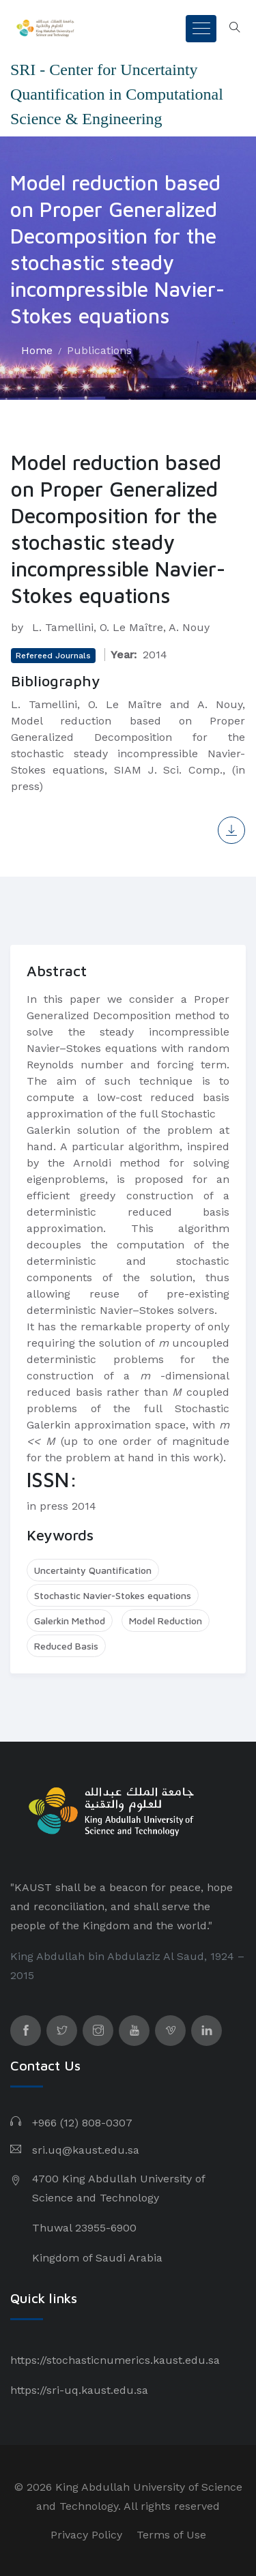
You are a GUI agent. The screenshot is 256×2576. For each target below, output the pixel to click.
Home (37, 350)
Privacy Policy (86, 2534)
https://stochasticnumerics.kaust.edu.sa (115, 2360)
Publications (99, 350)
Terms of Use (171, 2534)
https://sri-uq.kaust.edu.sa (79, 2390)
